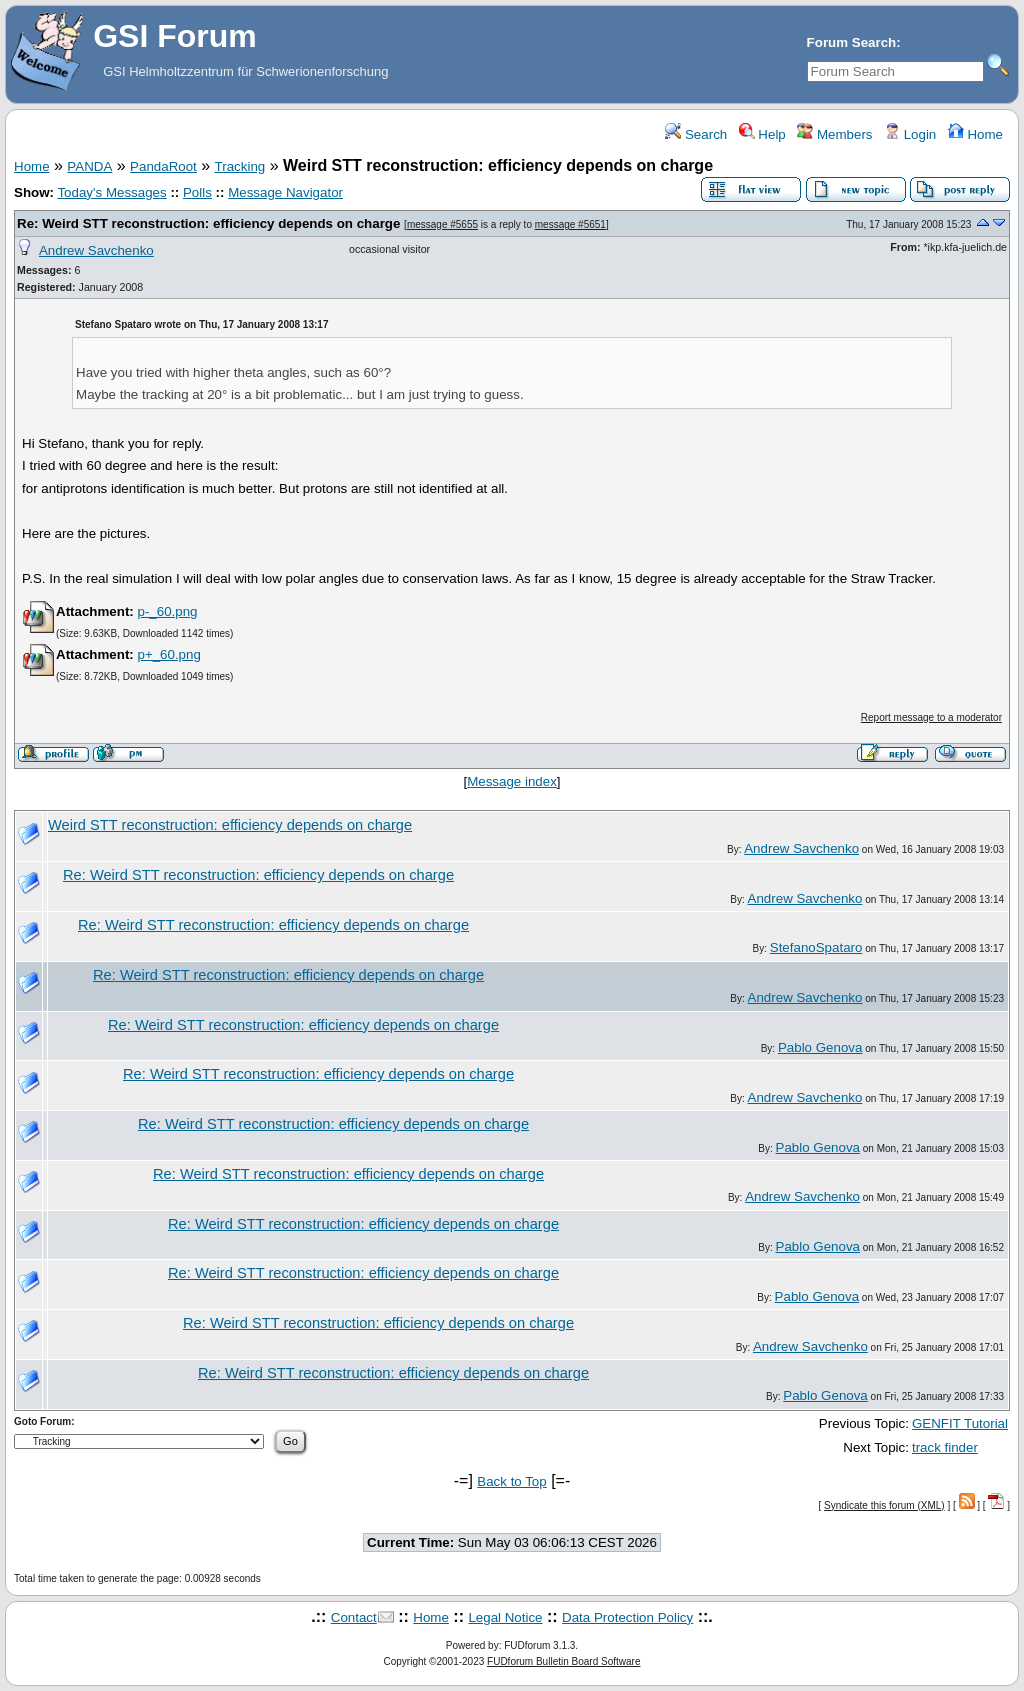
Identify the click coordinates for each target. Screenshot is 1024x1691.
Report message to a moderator (931, 717)
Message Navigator (285, 192)
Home (975, 134)
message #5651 (570, 224)
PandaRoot (163, 166)
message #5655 (442, 224)
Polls (197, 192)
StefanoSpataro (816, 947)
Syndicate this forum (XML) (884, 1505)
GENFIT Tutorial (960, 1423)
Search (696, 134)
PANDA (89, 166)
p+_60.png (168, 654)
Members (834, 134)
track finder (945, 1447)
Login (910, 134)
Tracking (240, 166)
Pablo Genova (820, 1047)
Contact (354, 1617)
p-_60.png (167, 611)
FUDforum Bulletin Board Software (563, 1661)
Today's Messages (111, 192)
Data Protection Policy (627, 1617)
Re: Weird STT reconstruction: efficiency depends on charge (208, 223)
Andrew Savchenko (96, 250)
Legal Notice (505, 1617)
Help (762, 134)
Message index (512, 781)
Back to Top (511, 1481)
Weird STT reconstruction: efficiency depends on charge (230, 825)
